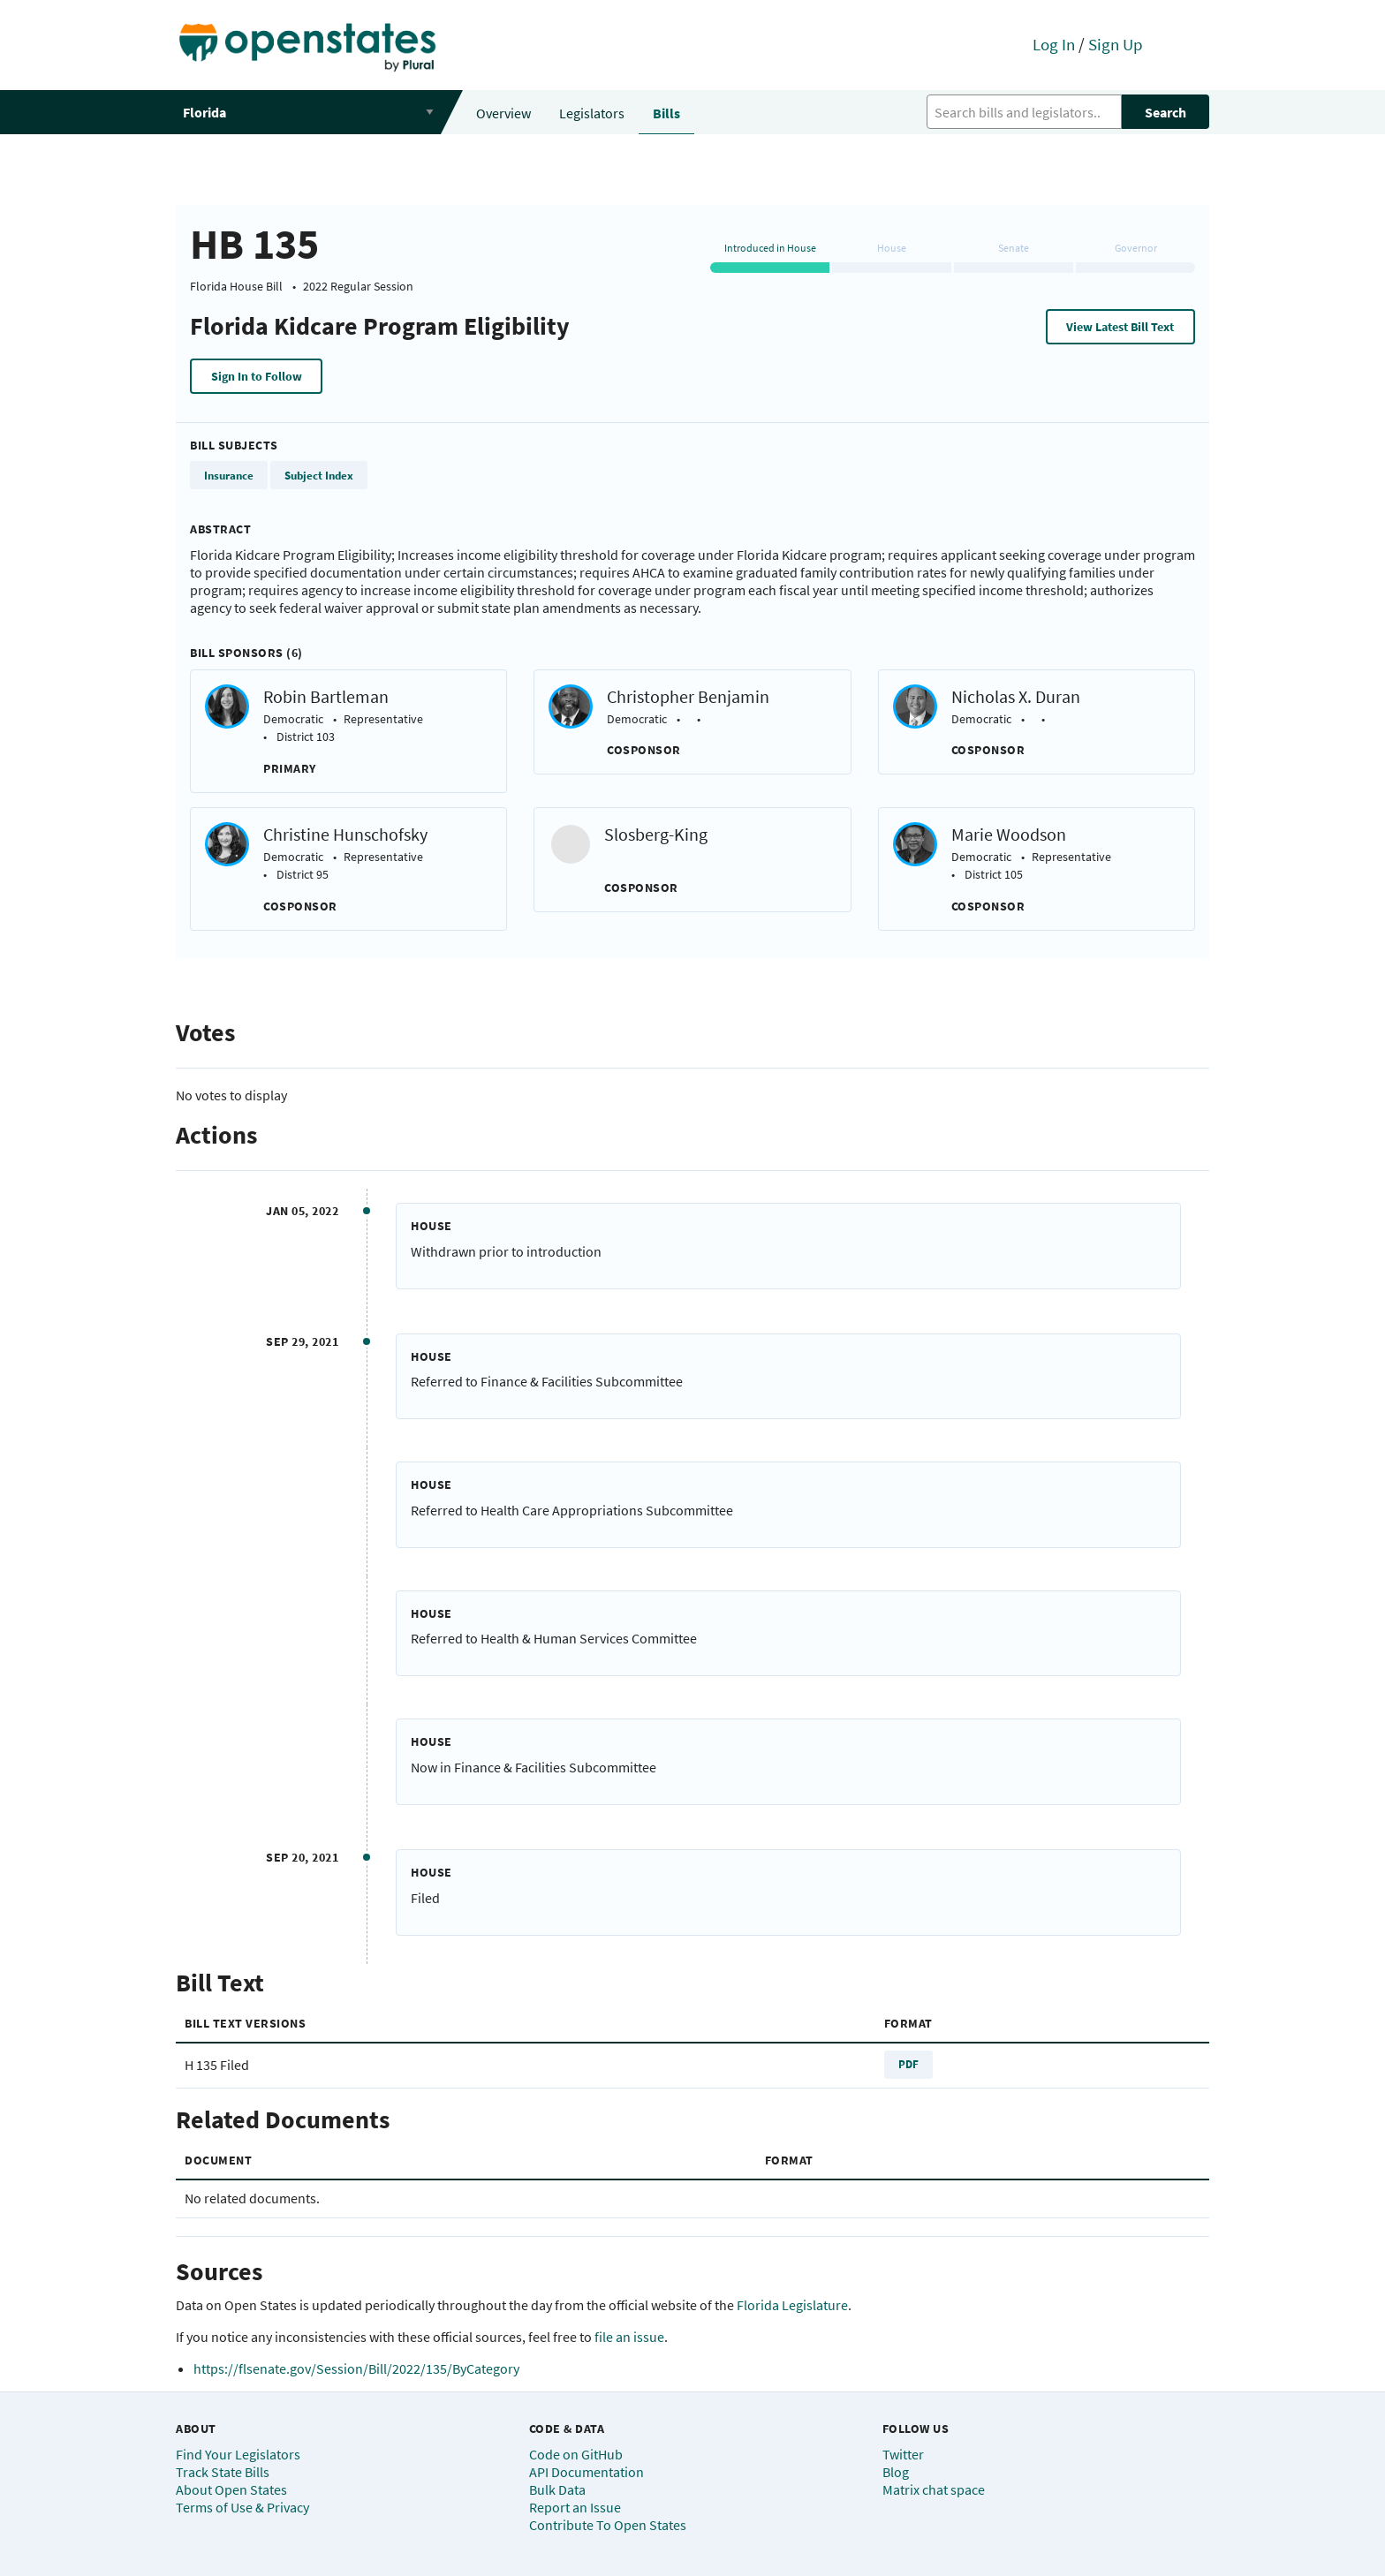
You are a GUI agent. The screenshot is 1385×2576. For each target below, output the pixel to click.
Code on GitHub (576, 2454)
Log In (1054, 44)
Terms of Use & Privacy (242, 2507)
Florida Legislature (792, 2305)
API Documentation (586, 2472)
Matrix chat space (933, 2489)
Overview (503, 113)
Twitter (903, 2454)
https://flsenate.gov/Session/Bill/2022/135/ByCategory (356, 2368)
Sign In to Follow (256, 376)
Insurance (229, 475)
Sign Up (1115, 44)
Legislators (591, 113)
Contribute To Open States (607, 2525)
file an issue (629, 2337)
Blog (895, 2472)
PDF (908, 2064)
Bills (666, 113)
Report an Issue (575, 2507)
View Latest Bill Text (1120, 327)
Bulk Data (557, 2489)
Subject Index (318, 475)
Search (1165, 112)
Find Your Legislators (238, 2454)
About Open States (231, 2489)
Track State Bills (222, 2472)
